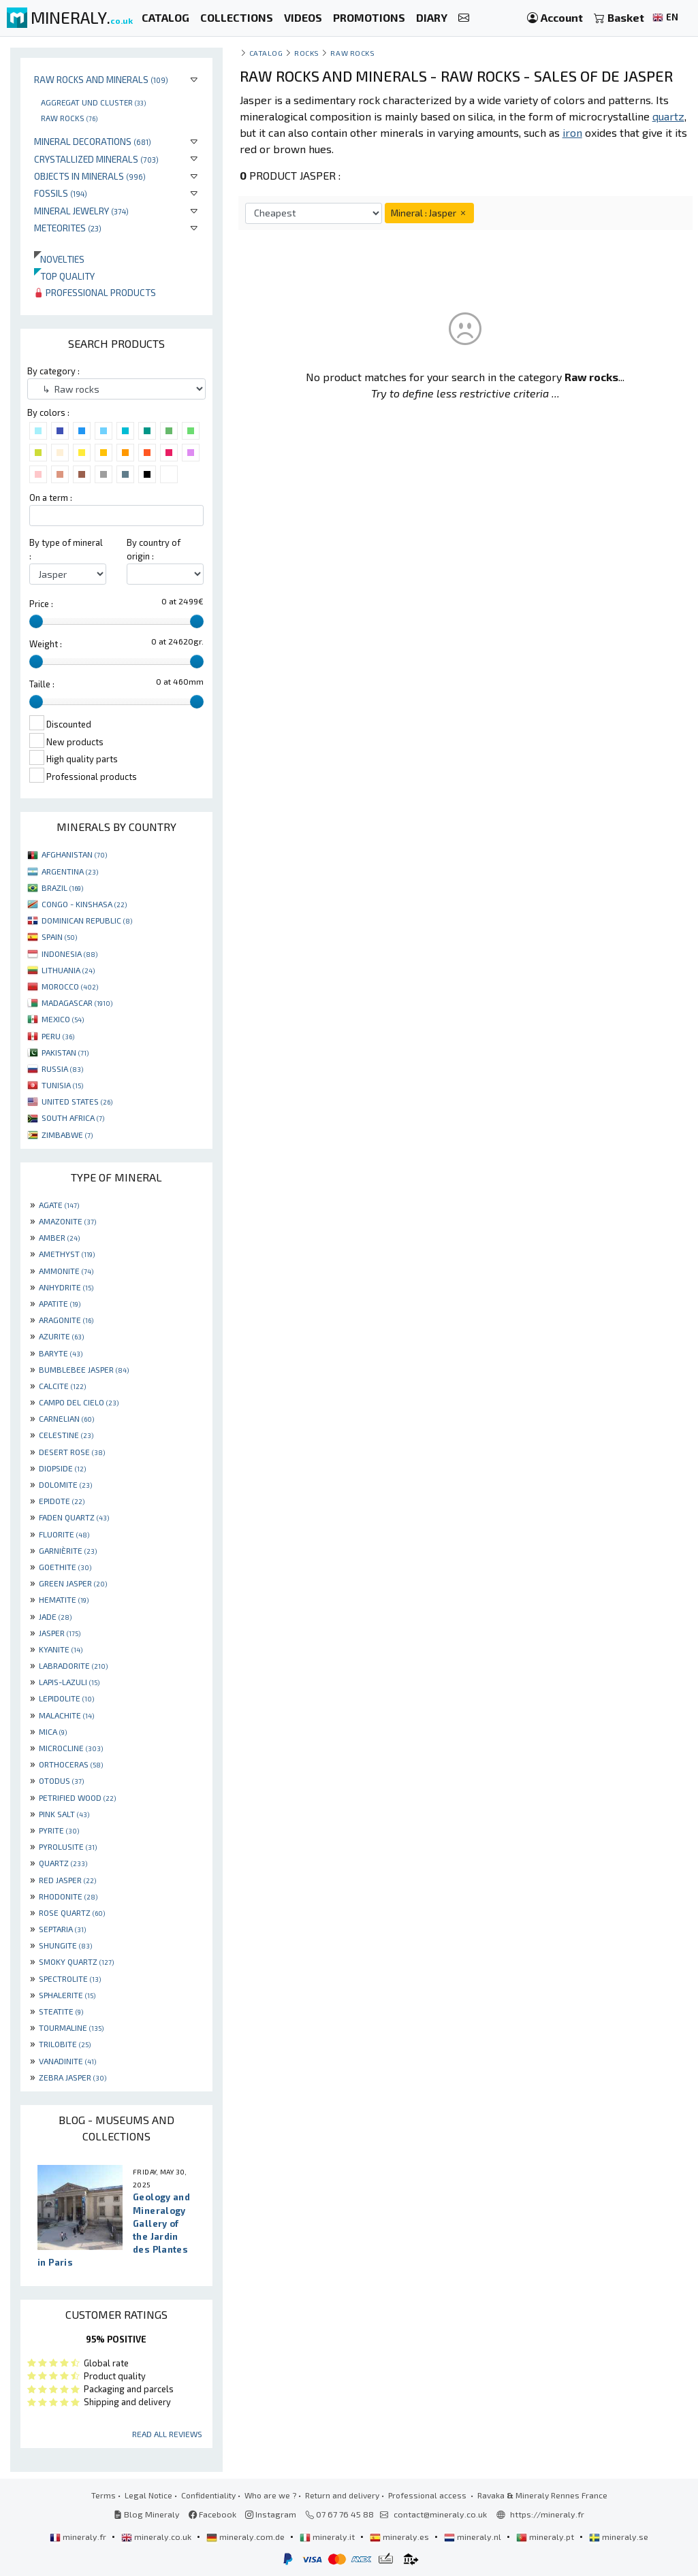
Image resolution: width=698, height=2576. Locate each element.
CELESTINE (66, 1434)
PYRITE (59, 1830)
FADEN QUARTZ (74, 1517)
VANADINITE (67, 2061)
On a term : (50, 497)
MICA (53, 1731)
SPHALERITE (67, 1995)
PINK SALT (64, 1814)
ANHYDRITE (66, 1287)
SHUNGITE (65, 1945)
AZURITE (61, 1336)
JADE (55, 1616)
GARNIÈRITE (68, 1550)
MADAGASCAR (77, 1002)
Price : (41, 603)
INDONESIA (69, 953)
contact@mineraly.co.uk (440, 2514)
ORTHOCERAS (71, 1764)
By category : (53, 370)
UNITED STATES (77, 1101)
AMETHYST (67, 1253)
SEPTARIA (62, 1929)
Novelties (59, 259)
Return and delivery (342, 2495)
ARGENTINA (70, 871)
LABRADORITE (73, 1665)
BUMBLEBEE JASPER (84, 1369)
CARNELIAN (66, 1418)
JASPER (59, 1632)
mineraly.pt (546, 2536)
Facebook (212, 2514)
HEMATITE (64, 1599)
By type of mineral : (66, 549)
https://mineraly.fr (547, 2514)
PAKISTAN (65, 1052)
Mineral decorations (92, 141)
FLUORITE (64, 1534)
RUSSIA (62, 1068)
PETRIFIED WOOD (77, 1797)
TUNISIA (62, 1085)
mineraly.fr (79, 2536)
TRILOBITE (65, 2044)
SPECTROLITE (70, 1978)
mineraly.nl (473, 2536)
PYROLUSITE (68, 1846)
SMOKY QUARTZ (76, 1961)
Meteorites (67, 227)
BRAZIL (62, 887)
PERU (58, 1036)
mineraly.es (400, 2536)
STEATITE (61, 2011)
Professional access (428, 2495)
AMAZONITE (67, 1221)
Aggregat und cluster (93, 102)
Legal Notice (148, 2495)
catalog (266, 52)
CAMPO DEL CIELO (78, 1402)
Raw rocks (69, 118)
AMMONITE (66, 1270)
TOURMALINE (71, 2027)
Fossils (60, 193)
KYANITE (60, 1649)
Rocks (306, 52)
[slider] (36, 621)
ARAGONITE (66, 1319)
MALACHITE (66, 1715)
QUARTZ (63, 1863)
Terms (103, 2495)
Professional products (95, 292)
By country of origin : (153, 549)
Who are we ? (270, 2495)
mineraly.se (618, 2536)
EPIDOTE (61, 1500)
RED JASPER (67, 1880)
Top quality (64, 276)
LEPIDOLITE (66, 1698)
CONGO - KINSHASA (84, 904)
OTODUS (61, 1780)
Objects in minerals (90, 176)
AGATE (59, 1204)
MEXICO (63, 1019)
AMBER (59, 1237)
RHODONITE (68, 1896)
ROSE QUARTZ (72, 1912)
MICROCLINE (71, 1747)
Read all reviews (167, 2434)
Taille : (41, 684)
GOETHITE (65, 1566)
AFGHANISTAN (74, 854)
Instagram (270, 2514)
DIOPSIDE (62, 1468)
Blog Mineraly (147, 2514)
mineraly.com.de (246, 2536)
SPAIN (59, 936)
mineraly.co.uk (157, 2536)
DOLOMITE (65, 1484)
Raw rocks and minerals (101, 79)
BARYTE (60, 1353)
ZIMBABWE (67, 1134)
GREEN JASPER (73, 1583)
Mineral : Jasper (429, 212)
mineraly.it (328, 2536)
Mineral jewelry (81, 210)
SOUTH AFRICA (73, 1117)
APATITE (59, 1303)
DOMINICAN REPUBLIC (87, 920)
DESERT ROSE (72, 1451)
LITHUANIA (68, 970)
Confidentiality (208, 2495)
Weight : (45, 643)
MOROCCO (70, 986)
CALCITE (62, 1385)
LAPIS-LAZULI (69, 1681)
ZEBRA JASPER (72, 2077)
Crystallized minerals (96, 159)
